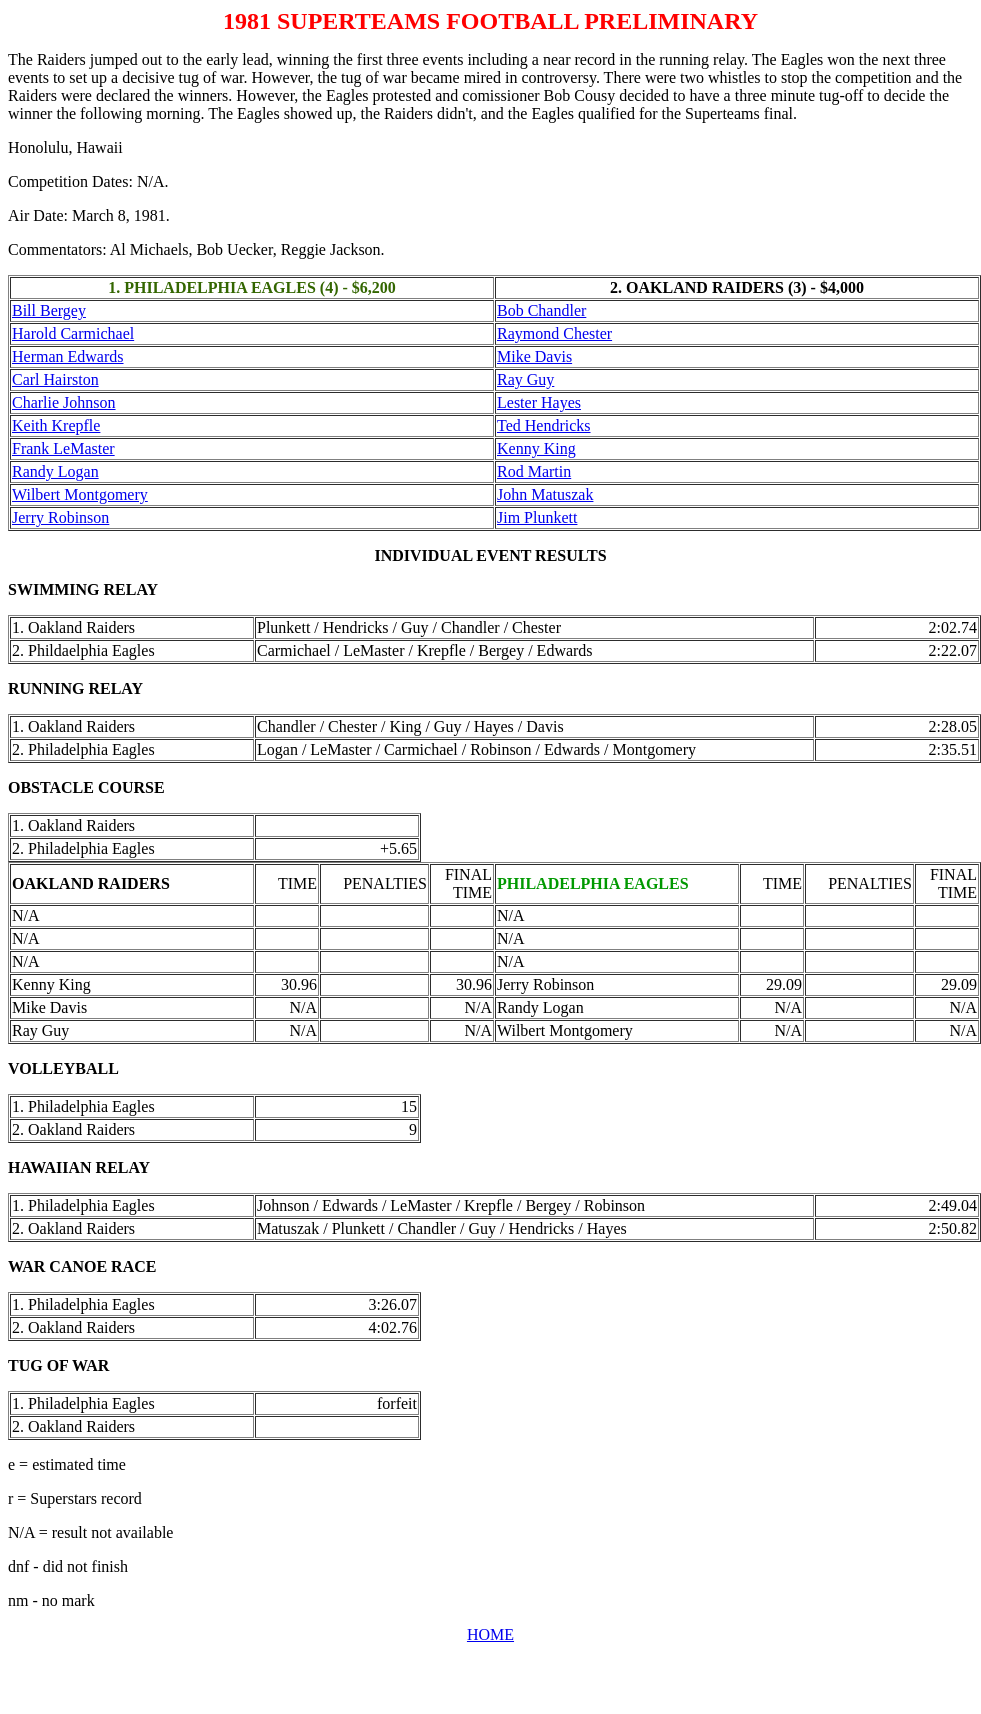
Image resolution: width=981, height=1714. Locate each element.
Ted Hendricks (544, 425)
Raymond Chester (554, 333)
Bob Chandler (541, 310)
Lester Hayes (539, 402)
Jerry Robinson (60, 517)
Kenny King (536, 448)
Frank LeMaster (63, 448)
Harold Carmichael (73, 333)
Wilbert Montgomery (80, 494)
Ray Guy (525, 379)
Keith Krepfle (56, 425)
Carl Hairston (55, 379)
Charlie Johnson (64, 402)
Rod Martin (534, 471)
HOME (490, 1634)
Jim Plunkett (537, 517)
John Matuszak (545, 494)
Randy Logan (55, 471)
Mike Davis (534, 356)
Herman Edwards (68, 356)
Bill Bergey (49, 310)
